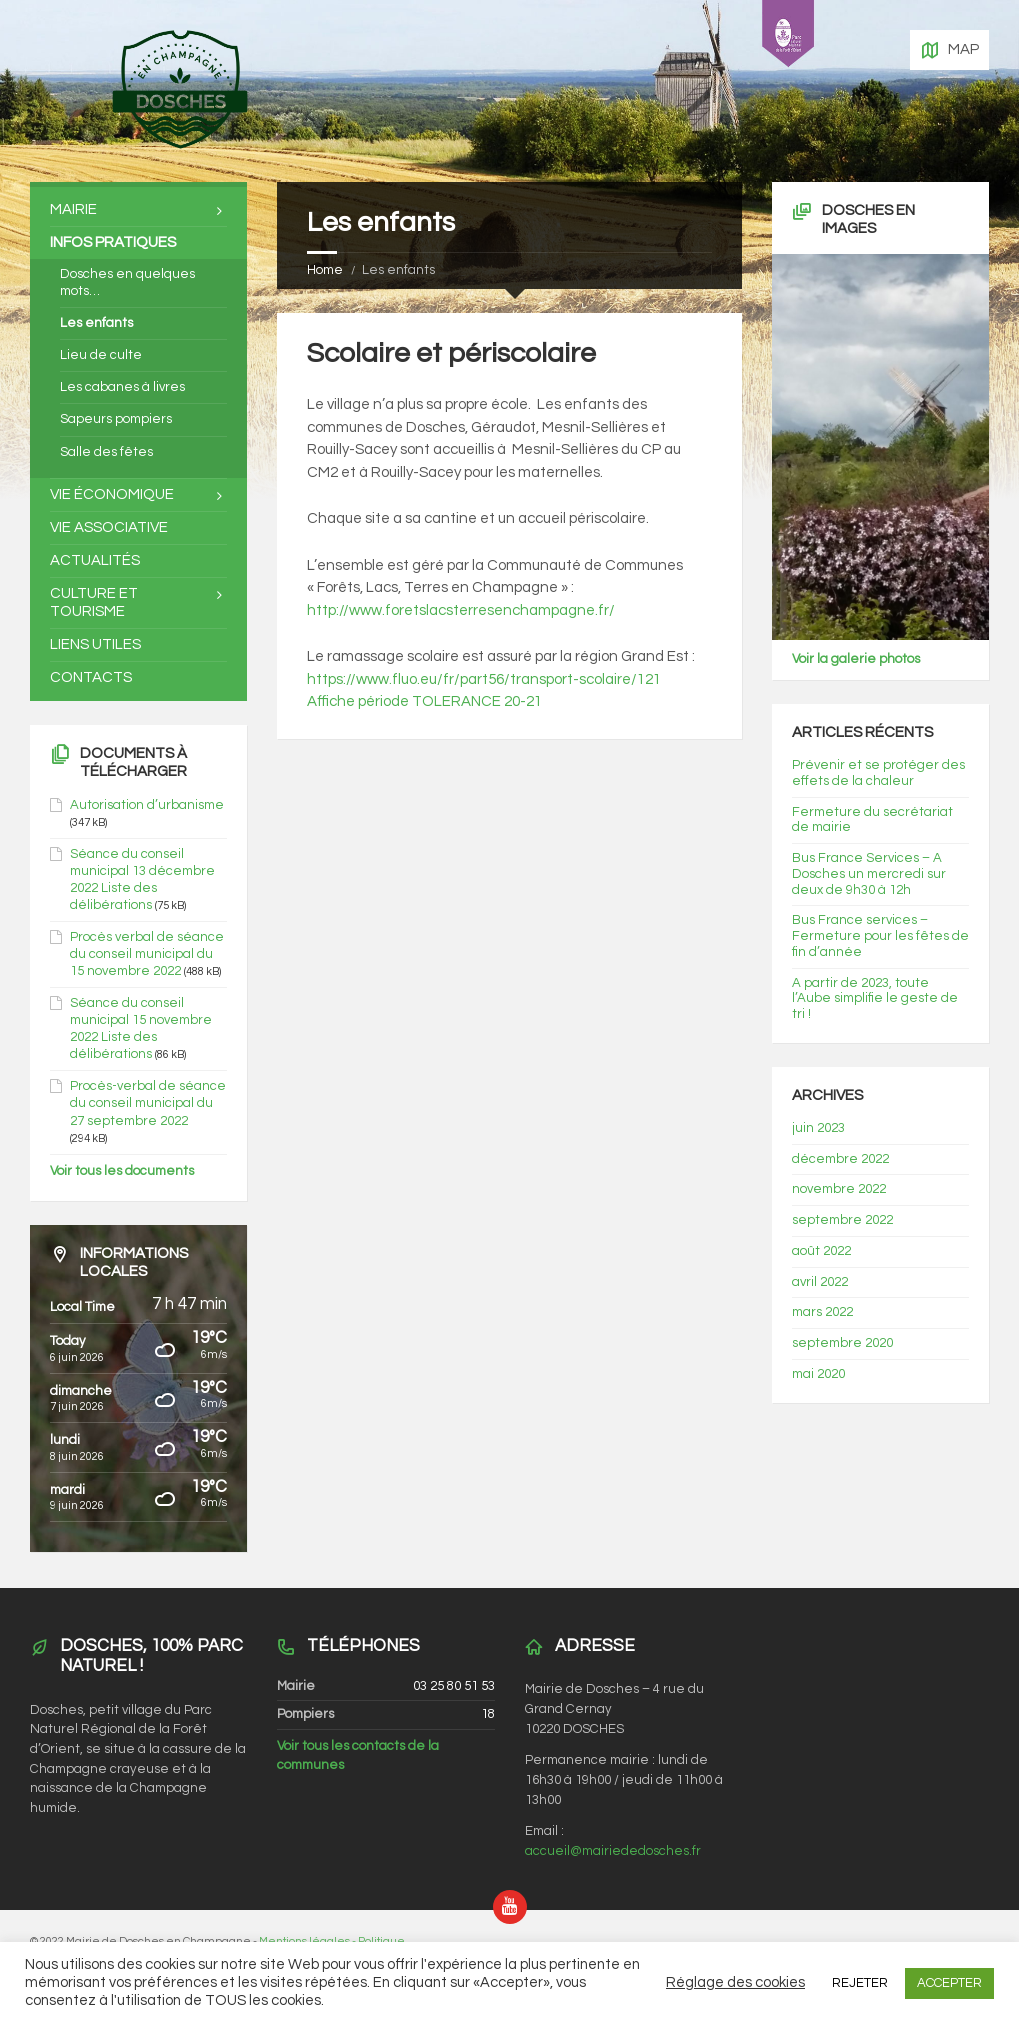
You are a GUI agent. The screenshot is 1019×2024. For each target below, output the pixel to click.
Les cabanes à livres (122, 387)
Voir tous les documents (122, 1171)
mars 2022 (822, 1312)
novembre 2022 (839, 1189)
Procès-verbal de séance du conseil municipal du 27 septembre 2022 (148, 1103)
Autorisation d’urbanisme (147, 805)
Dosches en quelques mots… (127, 282)
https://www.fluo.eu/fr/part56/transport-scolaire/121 (485, 679)
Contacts (91, 677)
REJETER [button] (860, 1983)
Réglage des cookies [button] (735, 1982)
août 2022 (821, 1251)
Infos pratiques (113, 242)
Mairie (73, 209)
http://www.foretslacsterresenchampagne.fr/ (461, 610)
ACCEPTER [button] (949, 1983)
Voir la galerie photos (856, 659)
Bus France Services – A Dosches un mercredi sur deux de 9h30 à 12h (869, 874)
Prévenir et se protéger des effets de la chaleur (878, 773)
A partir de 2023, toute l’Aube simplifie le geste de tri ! (875, 999)
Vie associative (109, 527)
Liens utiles (95, 644)
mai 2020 (818, 1374)
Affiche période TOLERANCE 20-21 (424, 701)
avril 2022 (820, 1282)
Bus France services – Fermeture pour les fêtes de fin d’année (880, 936)
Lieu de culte (101, 355)
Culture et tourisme (94, 602)
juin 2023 (818, 1128)
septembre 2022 (842, 1220)
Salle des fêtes (106, 452)
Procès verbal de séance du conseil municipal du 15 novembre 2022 (147, 954)
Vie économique (112, 494)
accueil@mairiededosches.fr (613, 1851)
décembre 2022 (840, 1159)
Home (325, 270)
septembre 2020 (842, 1343)
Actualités (95, 560)
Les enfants (96, 323)
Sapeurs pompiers (116, 419)
